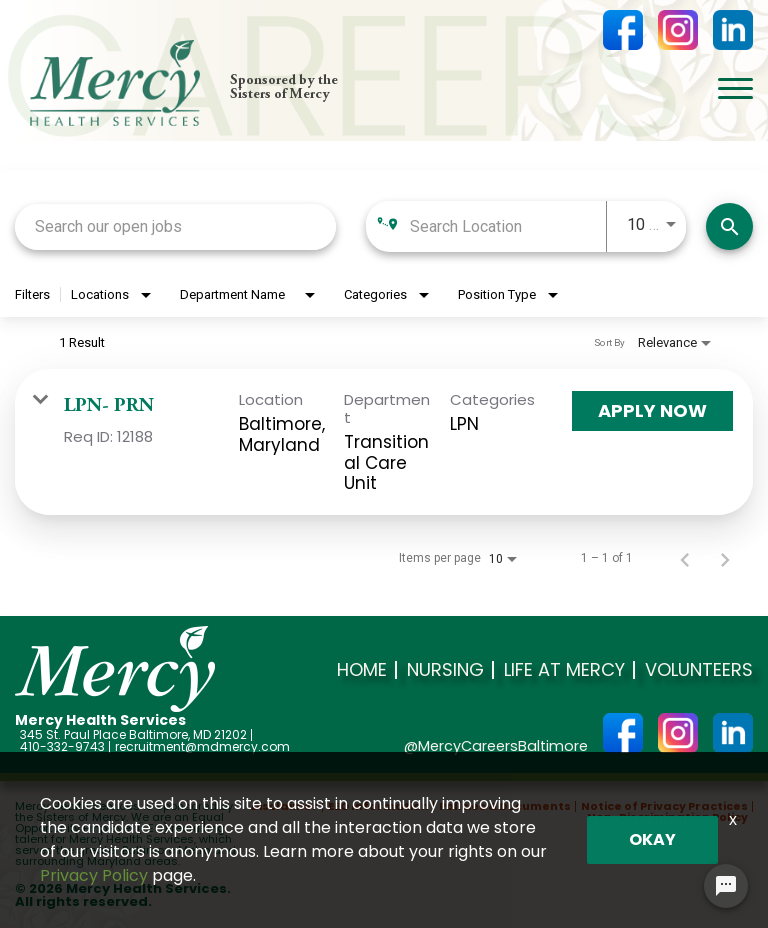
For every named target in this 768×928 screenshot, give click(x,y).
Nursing (445, 670)
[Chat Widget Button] (726, 886)
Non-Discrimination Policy (667, 817)
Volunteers (699, 670)
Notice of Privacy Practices (664, 806)
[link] (384, 442)
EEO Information (378, 806)
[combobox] (175, 226)
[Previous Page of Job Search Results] (685, 558)
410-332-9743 (62, 747)
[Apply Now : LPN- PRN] (652, 411)
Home (362, 670)
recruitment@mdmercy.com (202, 747)
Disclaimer (284, 806)
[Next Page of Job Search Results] (725, 558)
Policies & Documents (505, 806)
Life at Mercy (564, 670)
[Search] (729, 226)
